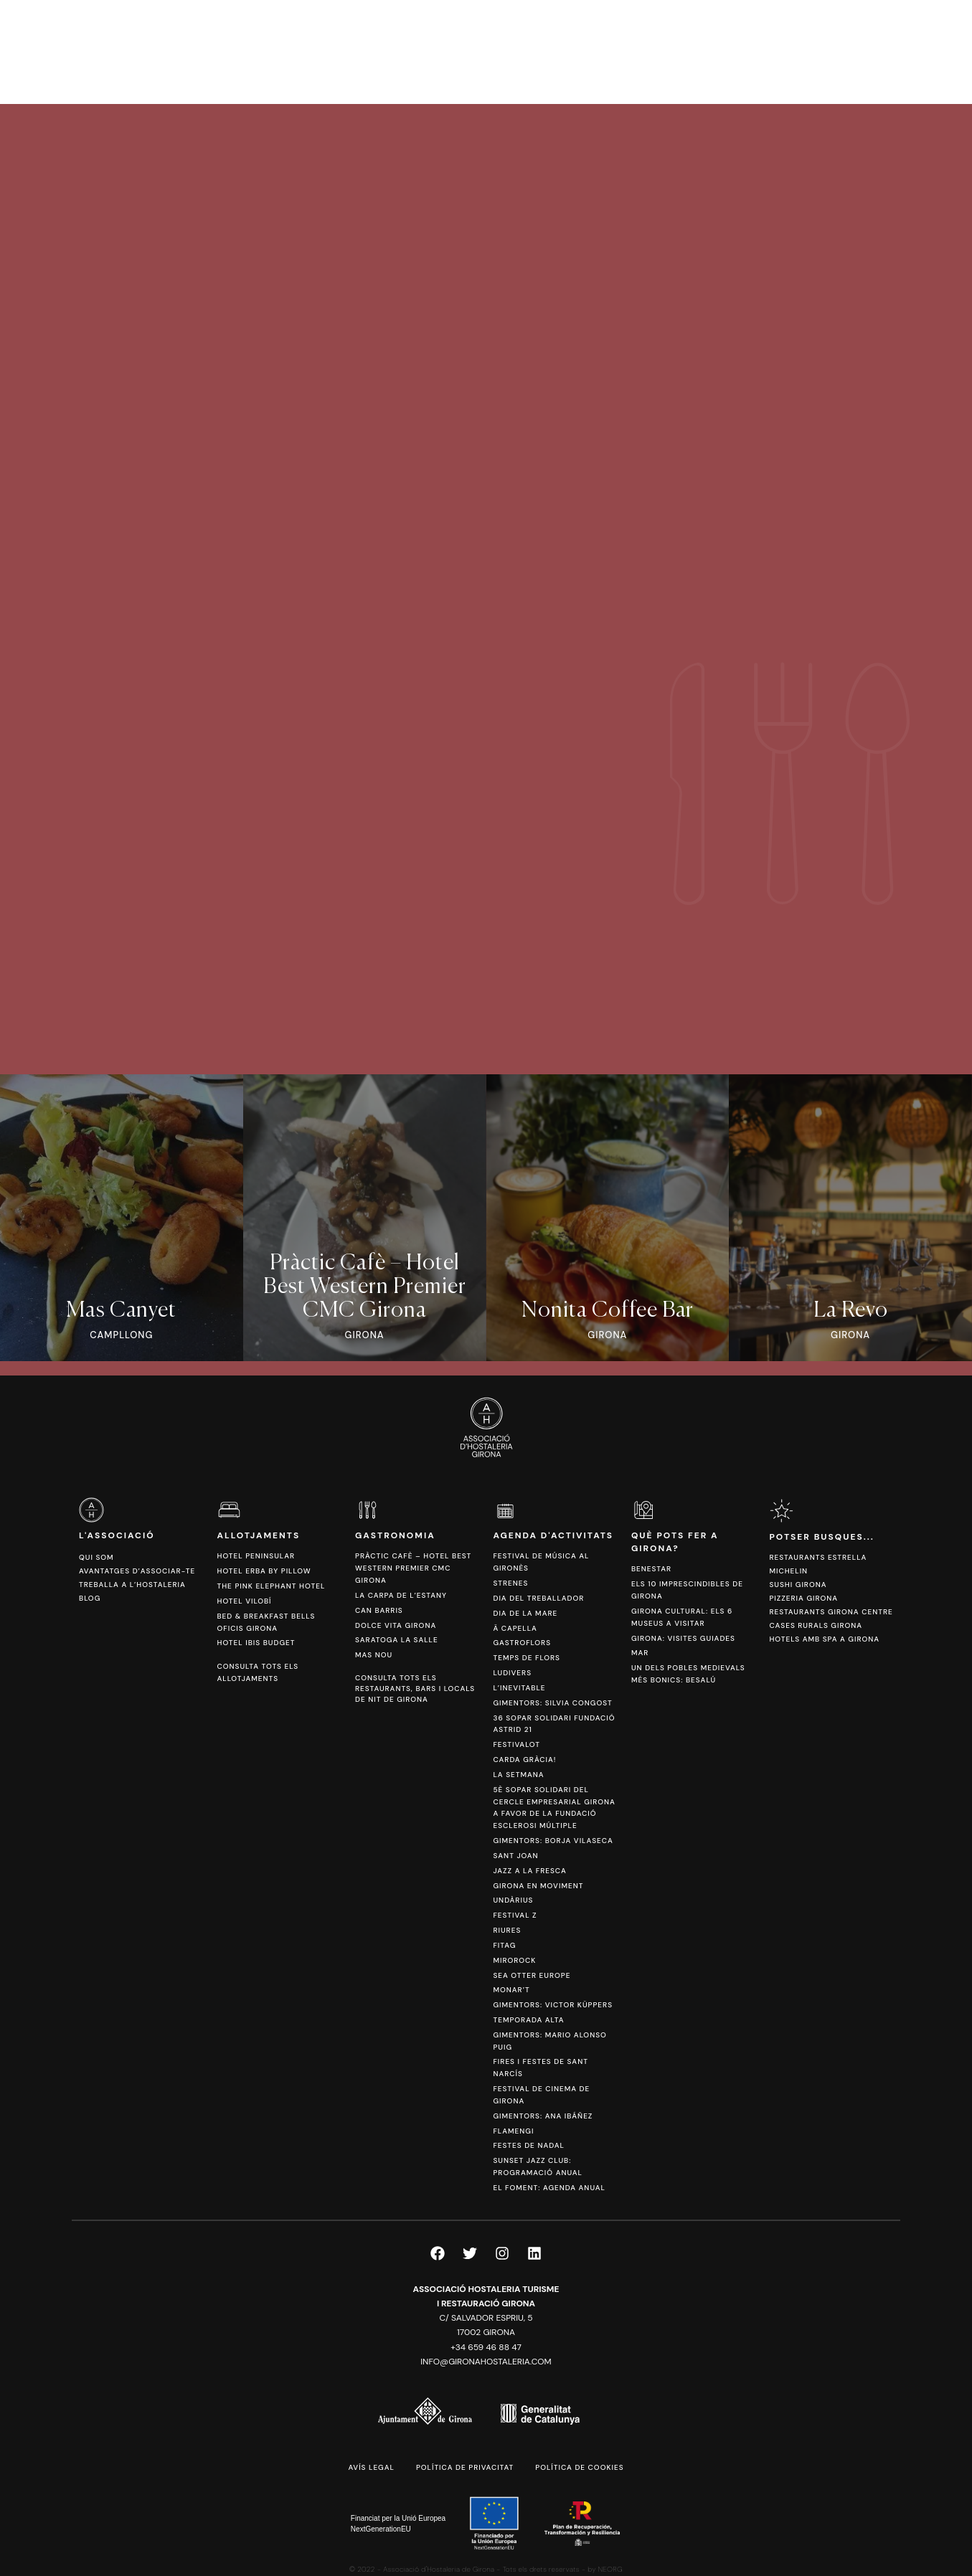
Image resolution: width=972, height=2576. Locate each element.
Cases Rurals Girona (815, 1625)
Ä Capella (515, 1628)
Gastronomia (395, 1535)
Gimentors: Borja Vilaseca (553, 1840)
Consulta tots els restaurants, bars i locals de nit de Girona (415, 1688)
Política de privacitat (465, 2467)
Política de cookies (579, 2467)
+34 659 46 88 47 (486, 2347)
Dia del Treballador (538, 1598)
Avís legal (371, 2467)
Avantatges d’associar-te (137, 1571)
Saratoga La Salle (396, 1639)
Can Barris (379, 1610)
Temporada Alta (528, 2020)
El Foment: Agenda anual (549, 2187)
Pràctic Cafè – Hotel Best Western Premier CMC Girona (413, 1568)
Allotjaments (258, 1535)
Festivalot (516, 1744)
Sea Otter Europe (531, 1975)
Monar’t (511, 1989)
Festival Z (515, 1915)
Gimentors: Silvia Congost (552, 1703)
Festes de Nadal (528, 2145)
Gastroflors (522, 1642)
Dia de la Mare (525, 1613)
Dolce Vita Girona (395, 1625)
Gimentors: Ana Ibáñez (543, 2116)
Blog (89, 1598)
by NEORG (605, 2569)
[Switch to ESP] (900, 51)
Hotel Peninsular (256, 1556)
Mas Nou (373, 1654)
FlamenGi (513, 2131)
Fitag (504, 1945)
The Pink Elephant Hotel (271, 1586)
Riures (507, 1930)
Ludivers (512, 1672)
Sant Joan (515, 1855)
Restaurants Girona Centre (830, 1611)
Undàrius (513, 1900)
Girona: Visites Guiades (683, 1638)
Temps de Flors (526, 1657)
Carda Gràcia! (524, 1759)
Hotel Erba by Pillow (264, 1571)
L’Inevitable (519, 1687)
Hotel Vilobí (244, 1601)
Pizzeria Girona (803, 1598)
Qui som (96, 1557)
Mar (639, 1652)
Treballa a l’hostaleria (132, 1584)
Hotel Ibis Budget (256, 1642)
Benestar (651, 1568)
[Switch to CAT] (878, 51)
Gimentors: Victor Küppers (553, 2004)
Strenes (510, 1583)
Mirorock (514, 1960)
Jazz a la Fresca (529, 1870)
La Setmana (518, 1774)
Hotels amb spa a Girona (824, 1639)
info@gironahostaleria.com (485, 2361)
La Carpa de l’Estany (401, 1595)
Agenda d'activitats (553, 1535)
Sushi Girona (797, 1584)
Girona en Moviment (538, 1885)
